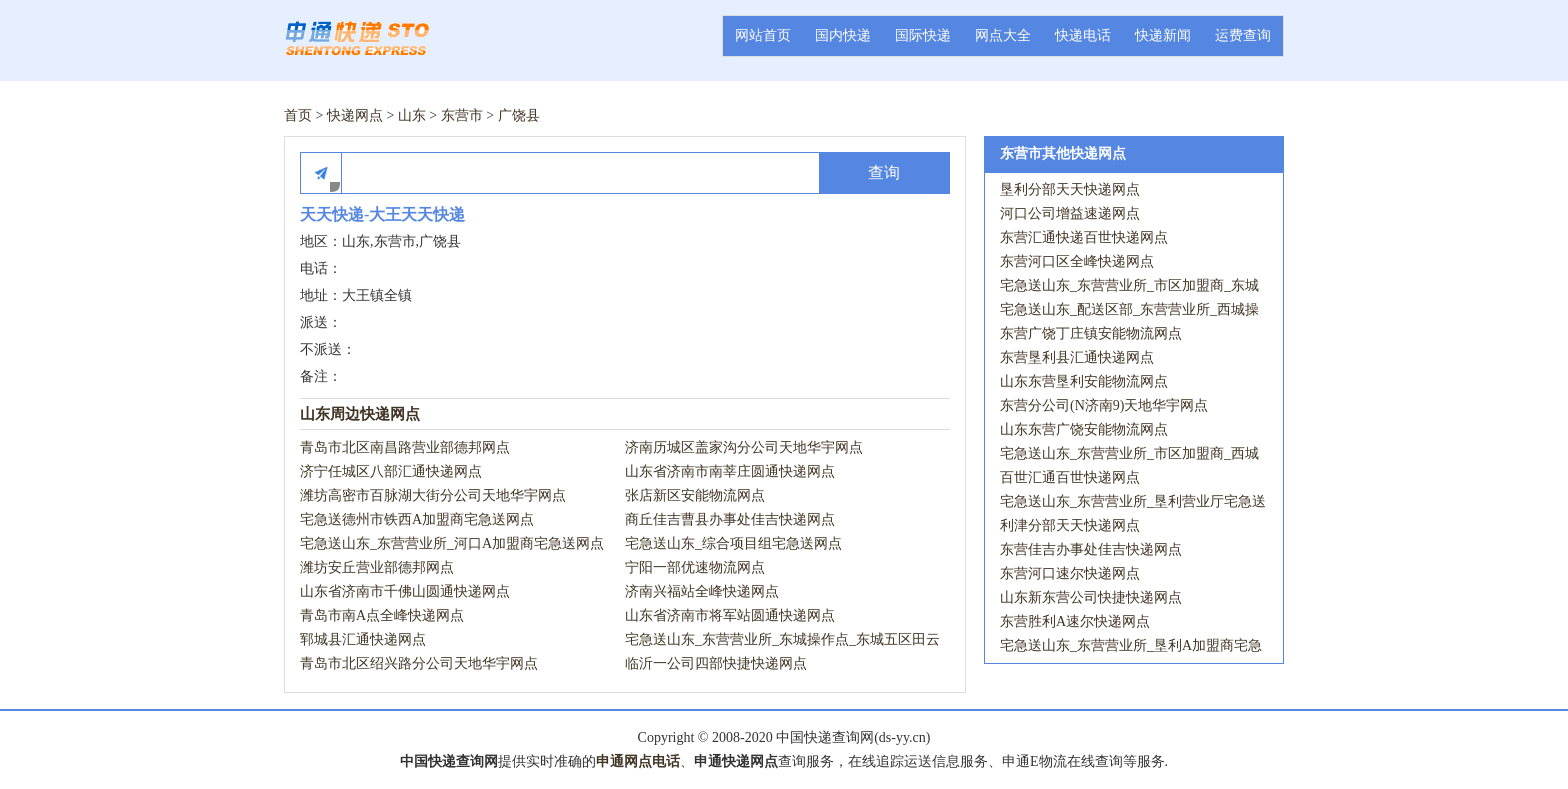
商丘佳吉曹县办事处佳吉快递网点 (730, 519)
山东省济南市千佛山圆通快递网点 (405, 591)
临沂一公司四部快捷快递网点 (716, 663)
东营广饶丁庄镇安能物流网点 (1091, 333)
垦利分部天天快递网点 (1070, 189)
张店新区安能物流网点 (695, 495)
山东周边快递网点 (360, 414)
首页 (298, 115)
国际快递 (923, 35)
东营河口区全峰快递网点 (1077, 261)
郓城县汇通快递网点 (363, 639)
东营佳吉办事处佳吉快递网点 (1091, 549)
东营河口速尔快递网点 (1070, 573)
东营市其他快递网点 (1063, 153)
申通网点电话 (638, 761)
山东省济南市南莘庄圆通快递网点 (730, 471)
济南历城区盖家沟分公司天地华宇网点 (744, 447)
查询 (884, 172)
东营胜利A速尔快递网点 (1075, 621)
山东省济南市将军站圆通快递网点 (730, 615)
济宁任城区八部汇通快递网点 (391, 471)
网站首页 (763, 35)
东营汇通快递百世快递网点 (1084, 237)
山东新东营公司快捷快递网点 (1091, 597)
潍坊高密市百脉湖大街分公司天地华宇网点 (433, 495)
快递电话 (1083, 35)
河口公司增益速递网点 (1070, 213)
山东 (412, 115)
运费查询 (1243, 35)
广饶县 (519, 115)
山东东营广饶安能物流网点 (1084, 429)
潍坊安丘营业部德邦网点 (377, 567)
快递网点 (355, 115)
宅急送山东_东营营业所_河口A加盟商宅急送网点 (452, 543)
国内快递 (843, 35)
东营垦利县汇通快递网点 (1077, 357)
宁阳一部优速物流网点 (695, 567)
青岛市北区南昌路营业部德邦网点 (405, 447)
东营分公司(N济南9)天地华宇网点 (1104, 405)
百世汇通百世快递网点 (1070, 477)
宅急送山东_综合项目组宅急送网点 (733, 543)
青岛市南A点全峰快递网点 (382, 615)
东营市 (462, 115)
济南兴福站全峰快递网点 (702, 591)
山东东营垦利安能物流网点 (1084, 381)
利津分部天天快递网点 (1070, 525)
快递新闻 (1163, 35)
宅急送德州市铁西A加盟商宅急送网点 (417, 519)
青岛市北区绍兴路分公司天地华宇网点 (419, 663)
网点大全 (1003, 35)
